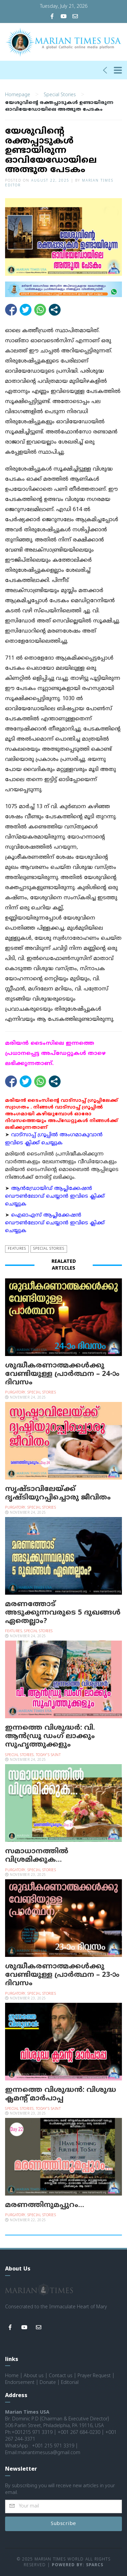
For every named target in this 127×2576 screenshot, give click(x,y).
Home (12, 2375)
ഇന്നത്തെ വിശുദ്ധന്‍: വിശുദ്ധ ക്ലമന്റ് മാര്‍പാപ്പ (60, 2093)
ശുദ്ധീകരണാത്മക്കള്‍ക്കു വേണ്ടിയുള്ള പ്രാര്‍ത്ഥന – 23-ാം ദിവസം (62, 1974)
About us (34, 2375)
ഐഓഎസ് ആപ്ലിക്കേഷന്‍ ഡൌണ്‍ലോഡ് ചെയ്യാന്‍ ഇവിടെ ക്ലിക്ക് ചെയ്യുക (55, 1222)
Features (17, 1248)
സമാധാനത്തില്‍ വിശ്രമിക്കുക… (36, 1855)
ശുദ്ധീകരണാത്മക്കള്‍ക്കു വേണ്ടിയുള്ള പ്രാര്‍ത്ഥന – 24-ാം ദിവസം (62, 1373)
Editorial (70, 2382)
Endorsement (20, 2382)
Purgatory (15, 1392)
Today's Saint (48, 1754)
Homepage (17, 94)
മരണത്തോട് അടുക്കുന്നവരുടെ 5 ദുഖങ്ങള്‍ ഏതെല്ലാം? (63, 1612)
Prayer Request (94, 2375)
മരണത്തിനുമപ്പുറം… (44, 2204)
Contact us (60, 2375)
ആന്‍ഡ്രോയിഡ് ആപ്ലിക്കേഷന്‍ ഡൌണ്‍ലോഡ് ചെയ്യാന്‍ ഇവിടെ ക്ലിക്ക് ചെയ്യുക (55, 1196)
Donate (48, 2382)
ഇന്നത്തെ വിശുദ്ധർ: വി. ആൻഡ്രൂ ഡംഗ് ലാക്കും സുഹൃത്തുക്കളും (50, 1736)
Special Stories (60, 94)
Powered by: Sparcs (77, 2564)
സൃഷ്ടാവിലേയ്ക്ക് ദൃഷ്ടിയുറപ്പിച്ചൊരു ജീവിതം (58, 1493)
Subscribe (63, 2523)
